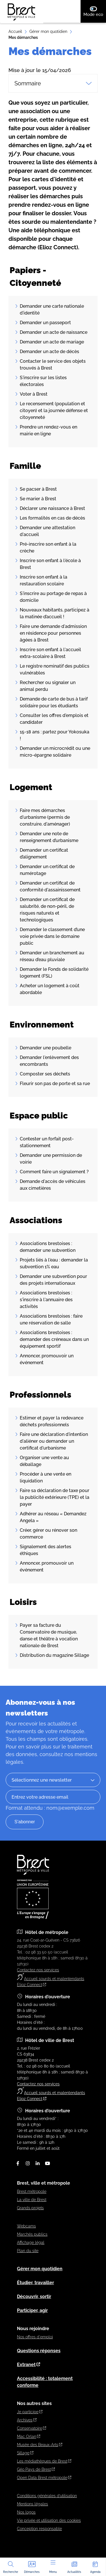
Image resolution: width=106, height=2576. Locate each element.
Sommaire (53, 83)
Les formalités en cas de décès (52, 518)
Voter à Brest (33, 394)
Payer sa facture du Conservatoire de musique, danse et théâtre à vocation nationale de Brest (49, 1635)
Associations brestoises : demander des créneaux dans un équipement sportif (54, 1339)
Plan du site (27, 2250)
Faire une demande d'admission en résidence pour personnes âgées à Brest (53, 633)
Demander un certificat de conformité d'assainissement (50, 886)
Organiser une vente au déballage (44, 1461)
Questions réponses (38, 2350)
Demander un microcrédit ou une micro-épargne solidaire (55, 752)
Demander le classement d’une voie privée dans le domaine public (52, 936)
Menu (53, 2566)
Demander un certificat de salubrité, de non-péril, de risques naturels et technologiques (47, 910)
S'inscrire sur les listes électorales (43, 381)
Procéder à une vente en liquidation (45, 1477)
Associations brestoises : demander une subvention (47, 1247)
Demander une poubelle (45, 1047)
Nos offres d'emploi (35, 2337)
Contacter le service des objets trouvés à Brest (53, 364)
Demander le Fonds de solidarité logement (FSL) (54, 973)
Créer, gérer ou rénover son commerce (48, 1534)
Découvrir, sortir (34, 2296)
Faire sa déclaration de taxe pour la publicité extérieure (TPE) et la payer (54, 1497)
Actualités (74, 2566)
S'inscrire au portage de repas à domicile (53, 597)
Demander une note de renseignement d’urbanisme (49, 837)
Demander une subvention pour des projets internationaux (53, 1280)
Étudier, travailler (35, 2282)
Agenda (95, 2566)
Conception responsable (39, 2528)
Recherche (10, 2566)
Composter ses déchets (45, 1074)
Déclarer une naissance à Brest (52, 508)
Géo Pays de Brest (36, 2469)
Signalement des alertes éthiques (45, 1550)
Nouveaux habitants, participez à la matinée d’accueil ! (54, 613)
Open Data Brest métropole (44, 2477)
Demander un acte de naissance (53, 332)
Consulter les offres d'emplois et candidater (54, 719)
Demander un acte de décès (49, 351)
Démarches (32, 2566)
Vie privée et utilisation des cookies (49, 2520)
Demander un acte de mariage (52, 342)
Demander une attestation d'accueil (47, 531)
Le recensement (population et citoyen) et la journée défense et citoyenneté (54, 410)
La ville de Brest (31, 2199)
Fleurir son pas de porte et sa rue (55, 1083)
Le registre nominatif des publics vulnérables (54, 669)
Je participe (29, 2412)
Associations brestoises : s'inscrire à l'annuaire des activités (46, 1299)
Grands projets (30, 2208)
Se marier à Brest (38, 498)
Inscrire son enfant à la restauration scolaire (43, 580)
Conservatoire (31, 2428)
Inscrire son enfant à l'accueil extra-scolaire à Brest (50, 653)
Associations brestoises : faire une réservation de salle (51, 1319)
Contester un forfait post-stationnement (47, 1142)
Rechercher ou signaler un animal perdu (47, 686)
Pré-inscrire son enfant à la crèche (48, 547)
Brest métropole (31, 2191)
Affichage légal (30, 2242)
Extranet (28, 2364)
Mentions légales (32, 2504)
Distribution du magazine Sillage (54, 1655)
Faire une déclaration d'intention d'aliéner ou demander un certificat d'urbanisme (54, 1441)
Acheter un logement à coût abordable (49, 989)
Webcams (26, 2226)
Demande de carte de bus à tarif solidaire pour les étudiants (54, 702)
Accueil (15, 31)
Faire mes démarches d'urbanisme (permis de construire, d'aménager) (45, 817)
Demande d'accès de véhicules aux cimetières (52, 1185)
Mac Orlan (28, 2436)
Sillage (25, 2453)
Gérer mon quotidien (48, 31)
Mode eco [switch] (94, 11)
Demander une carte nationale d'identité (52, 309)
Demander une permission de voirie (51, 1159)
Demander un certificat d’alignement (44, 853)
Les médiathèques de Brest (44, 2461)
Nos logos (26, 2512)
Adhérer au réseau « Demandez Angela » (53, 1517)
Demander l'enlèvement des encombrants (49, 1061)
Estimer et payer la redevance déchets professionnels (51, 1421)
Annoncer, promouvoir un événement (46, 1359)
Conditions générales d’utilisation (47, 2495)
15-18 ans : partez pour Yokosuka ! (54, 735)
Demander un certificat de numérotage (47, 870)
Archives (26, 2420)
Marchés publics (32, 2234)
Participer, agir (32, 2310)
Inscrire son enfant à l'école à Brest (50, 564)
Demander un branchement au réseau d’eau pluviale (52, 956)
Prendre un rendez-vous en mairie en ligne (48, 430)
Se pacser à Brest (38, 489)
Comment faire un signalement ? (54, 1171)
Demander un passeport (45, 322)
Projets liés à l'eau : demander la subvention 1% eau (54, 1263)
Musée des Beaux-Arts (39, 2444)
